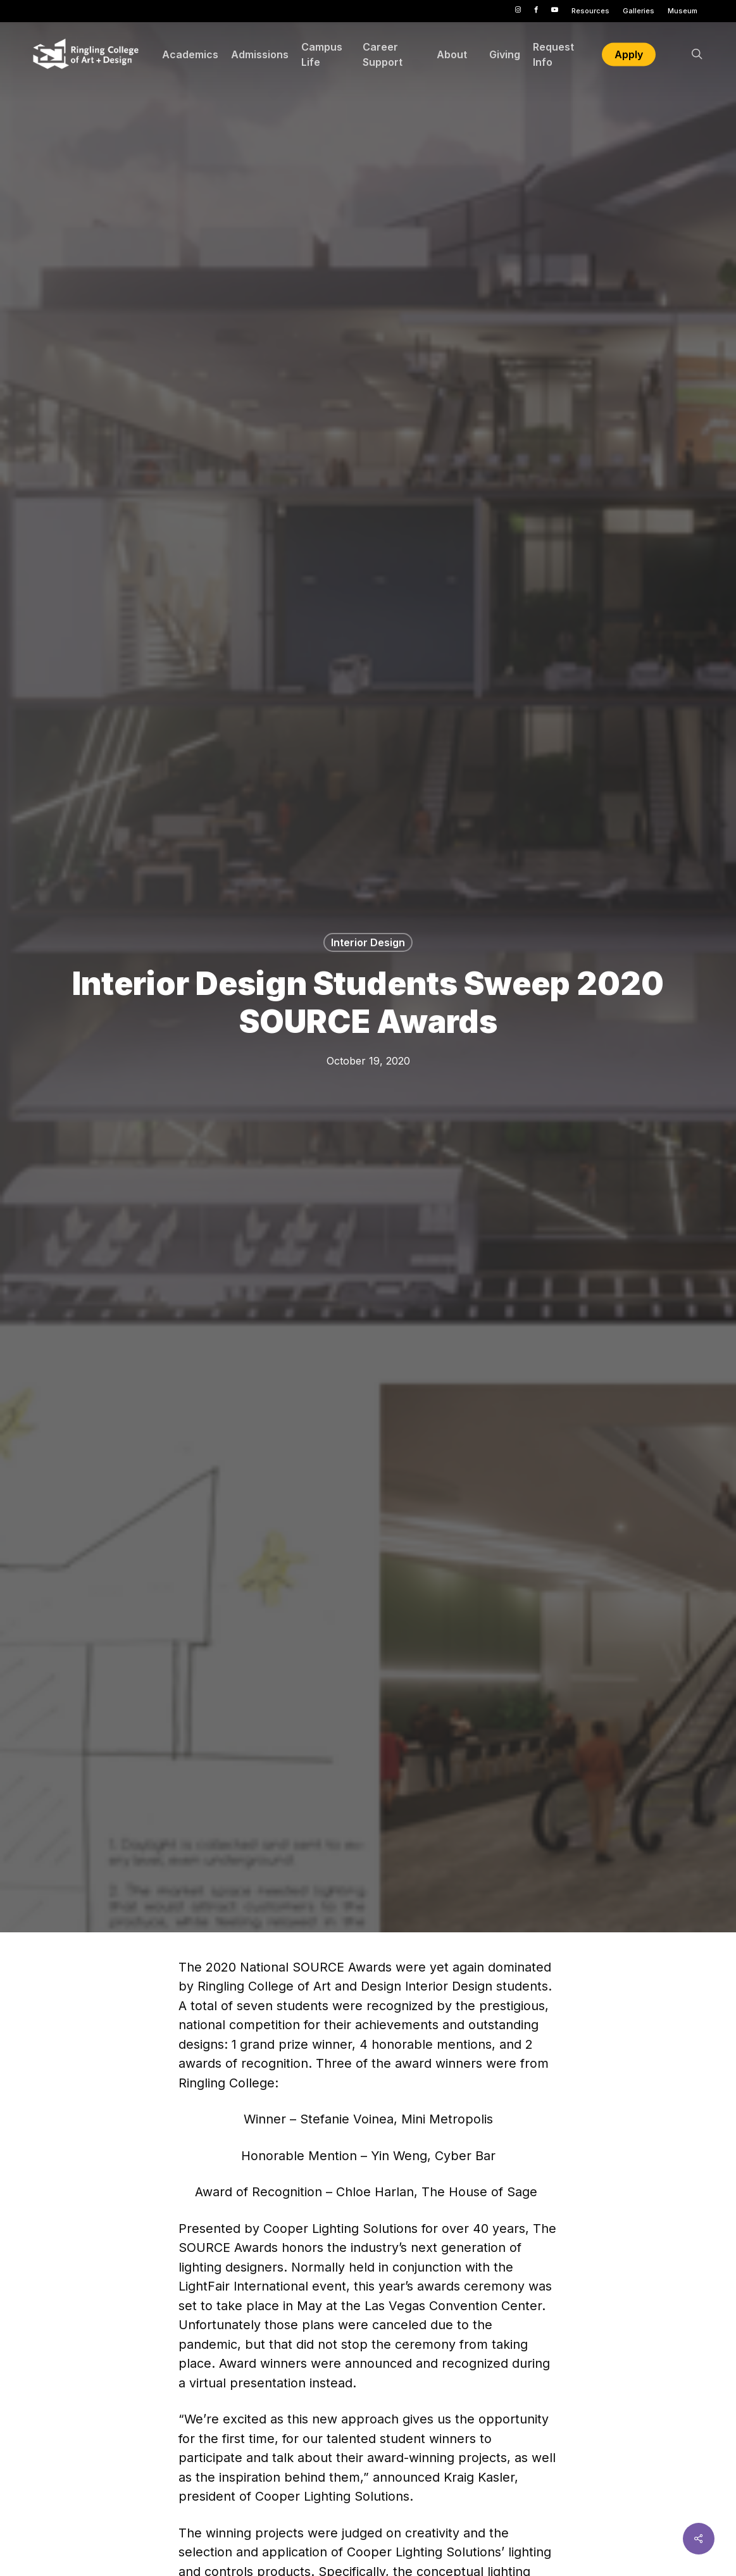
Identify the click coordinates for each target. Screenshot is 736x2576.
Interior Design (368, 942)
